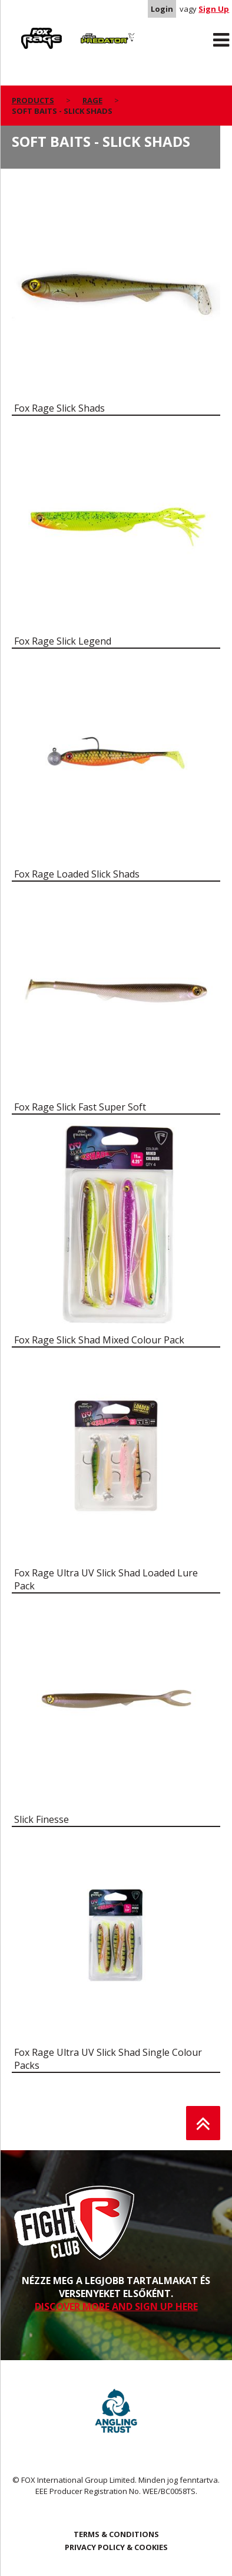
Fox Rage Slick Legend (62, 641)
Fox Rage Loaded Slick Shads (77, 874)
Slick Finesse (41, 1819)
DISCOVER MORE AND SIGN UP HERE (116, 2306)
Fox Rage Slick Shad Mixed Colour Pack (99, 1339)
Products (33, 100)
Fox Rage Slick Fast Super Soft (80, 1106)
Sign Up (213, 9)
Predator (91, 30)
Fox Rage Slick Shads (59, 408)
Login (162, 9)
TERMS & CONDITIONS (116, 2534)
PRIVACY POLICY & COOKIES (116, 2547)
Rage (23, 30)
